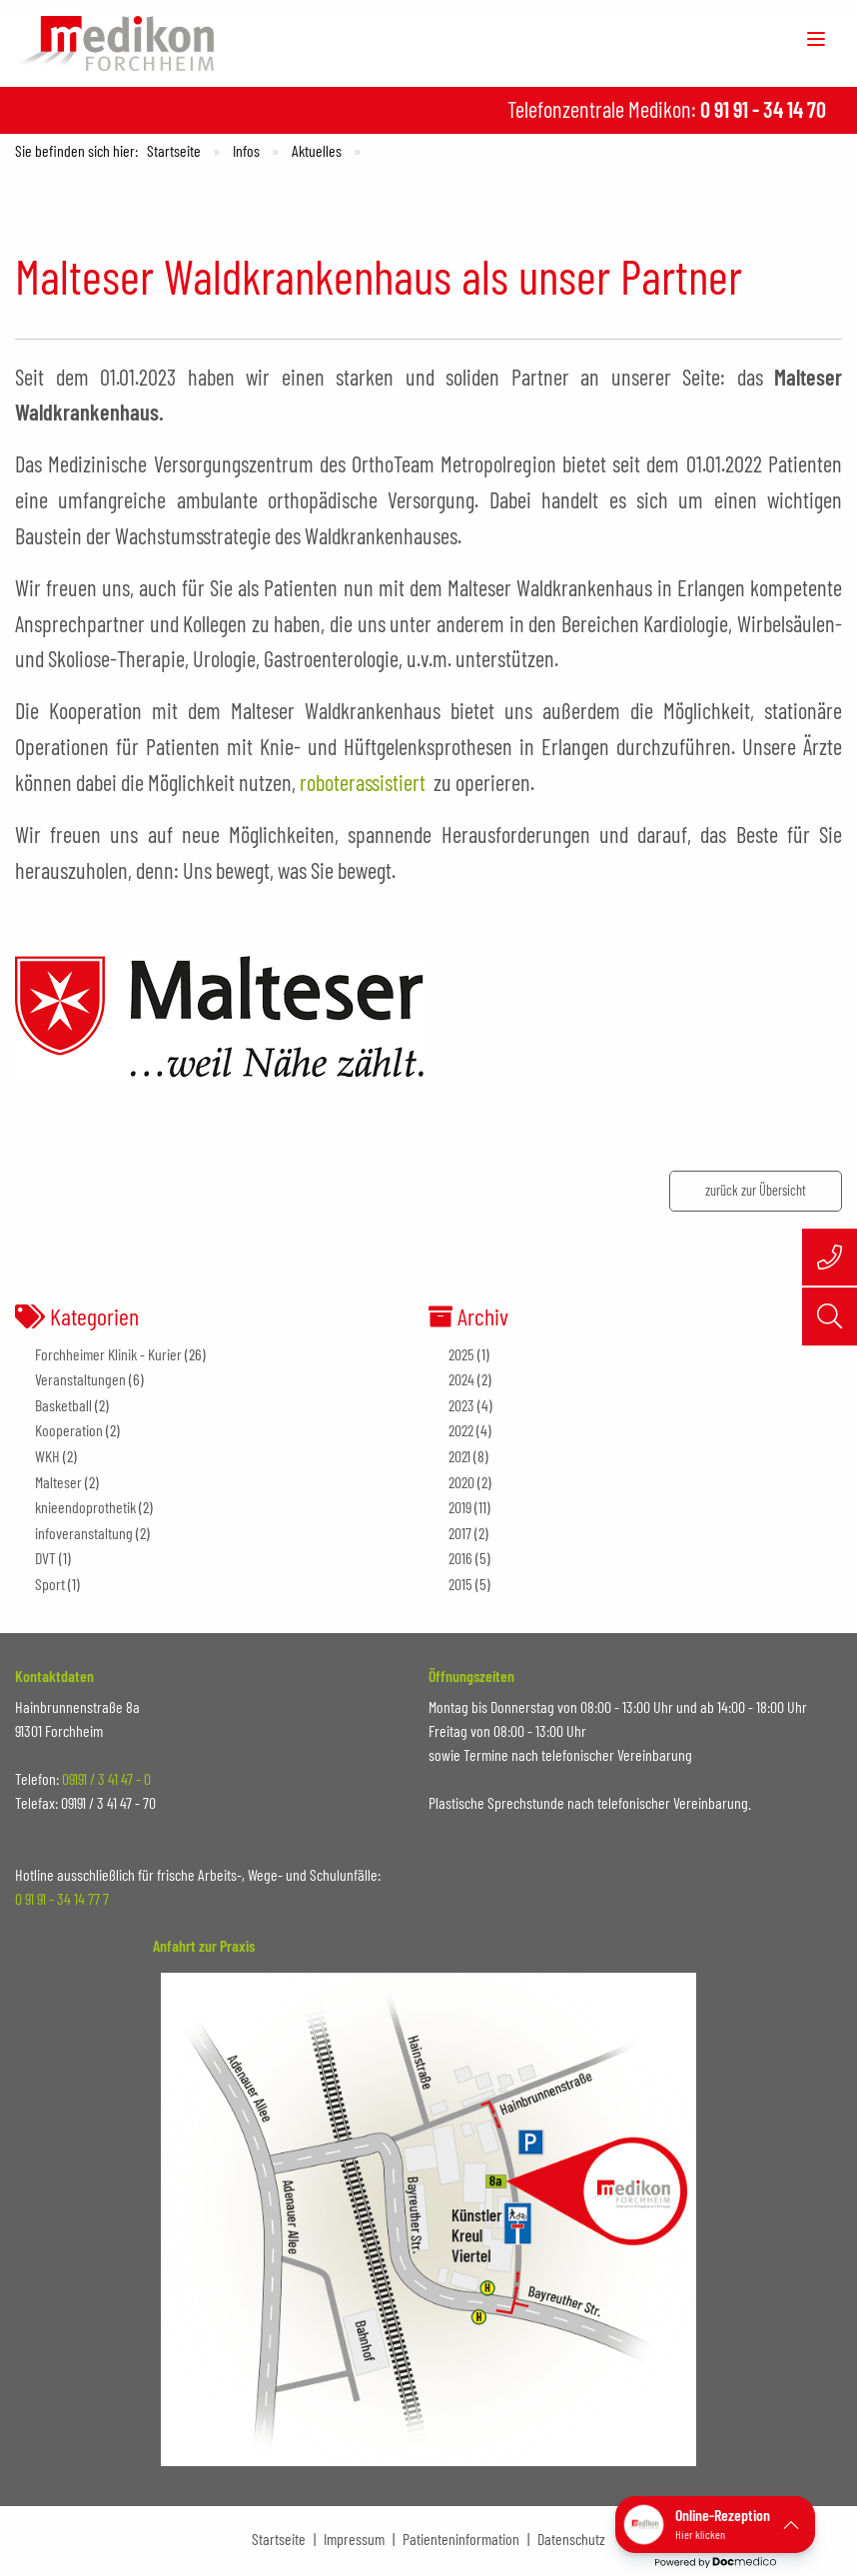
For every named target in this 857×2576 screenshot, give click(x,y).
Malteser (58, 1481)
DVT (45, 1557)
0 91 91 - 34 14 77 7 (62, 1898)
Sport (50, 1583)
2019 (459, 1506)
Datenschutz (571, 2538)
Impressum (354, 2538)
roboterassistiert (363, 782)
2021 (459, 1455)
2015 (460, 1583)
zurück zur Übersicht (755, 1190)
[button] (715, 2524)
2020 (461, 1481)
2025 (461, 1353)
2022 (460, 1429)
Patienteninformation (461, 2538)
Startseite (174, 150)
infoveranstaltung (84, 1532)
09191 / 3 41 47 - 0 (106, 1778)
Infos (246, 150)
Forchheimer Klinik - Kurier (108, 1353)
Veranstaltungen (80, 1378)
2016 (460, 1557)
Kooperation (69, 1429)
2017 (459, 1532)
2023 (461, 1404)
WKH (47, 1455)
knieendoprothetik (85, 1506)
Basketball (63, 1404)
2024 (461, 1378)
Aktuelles (317, 150)
